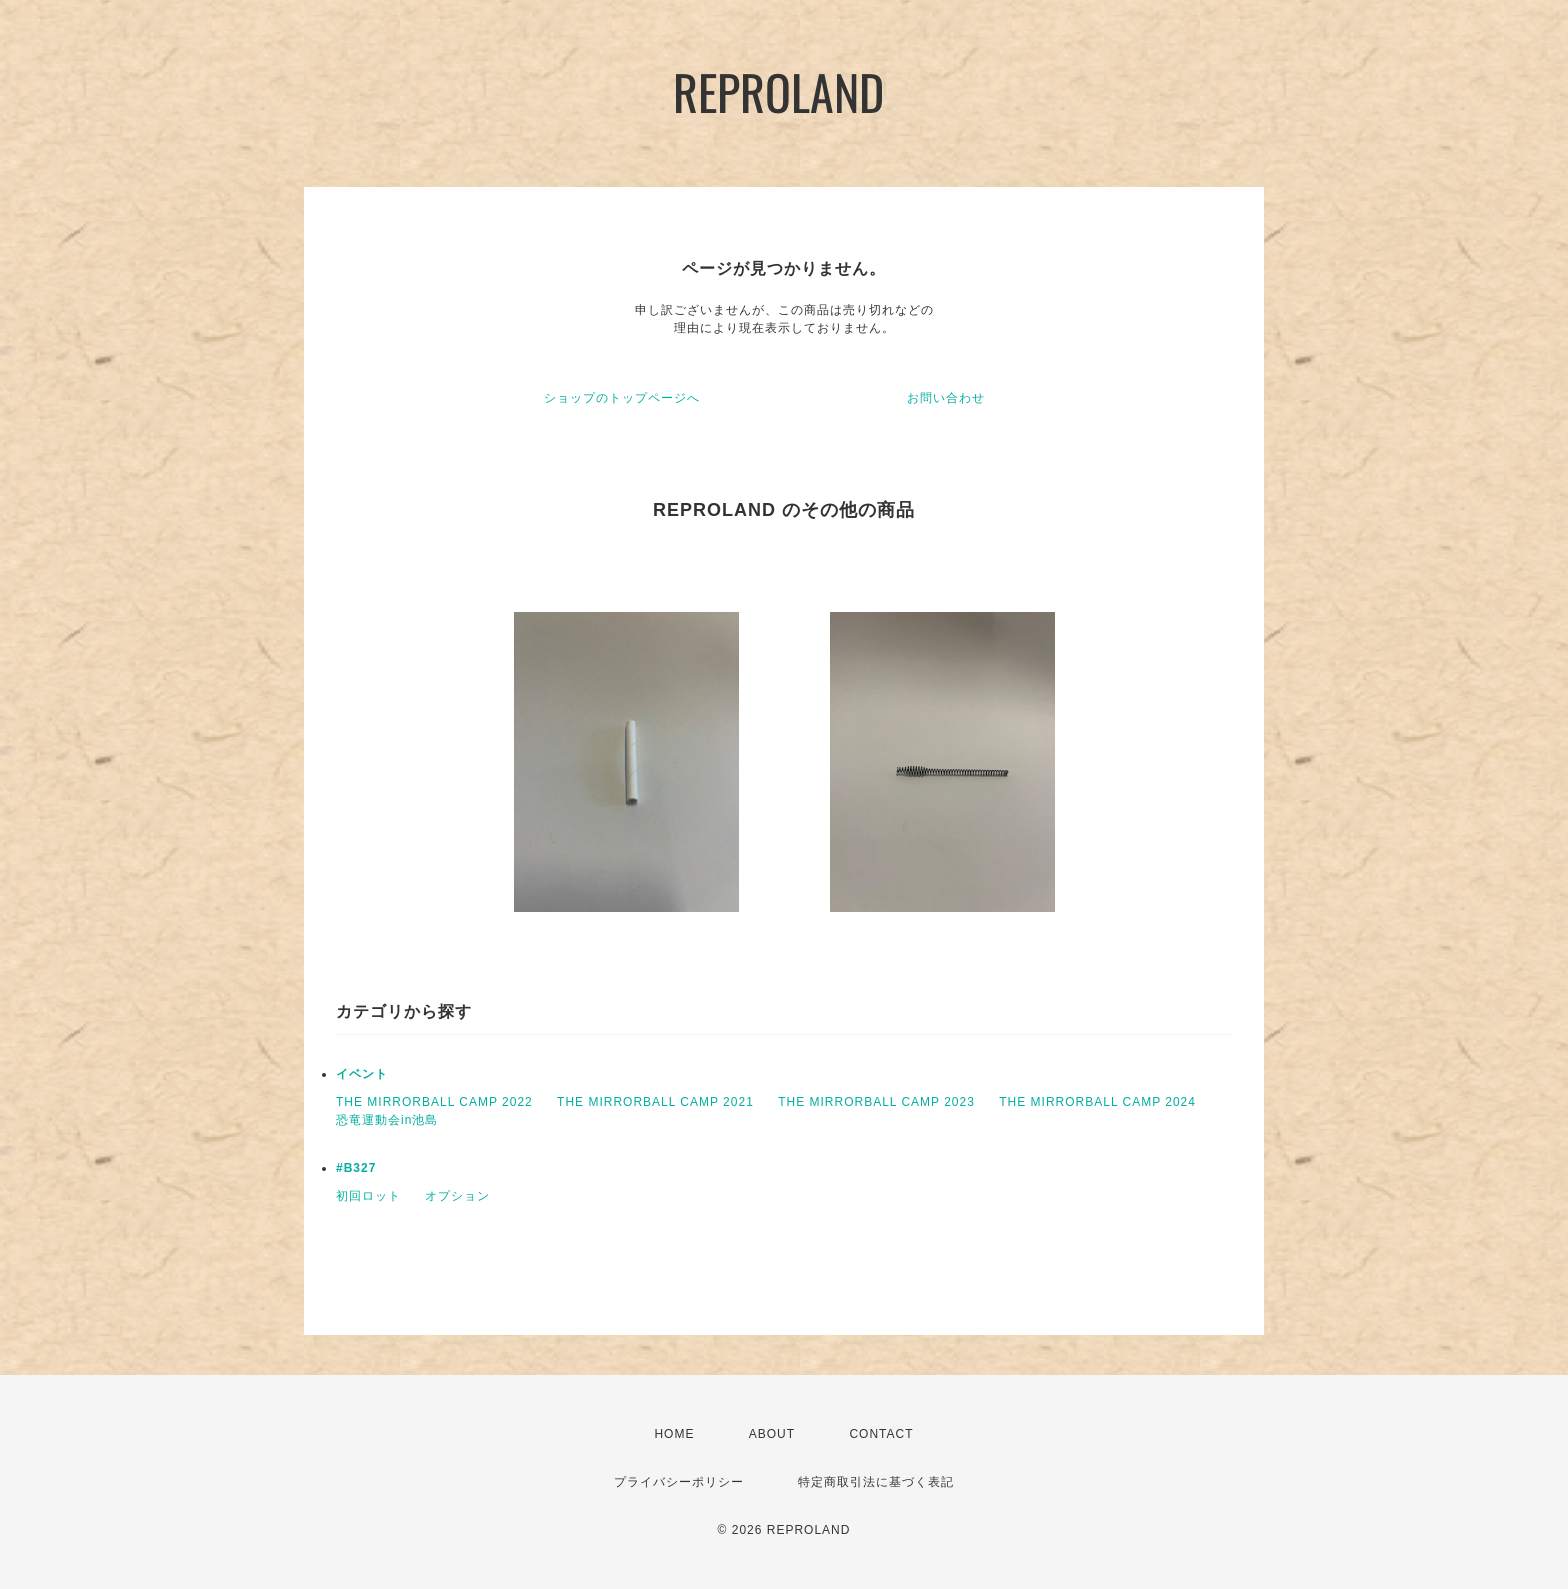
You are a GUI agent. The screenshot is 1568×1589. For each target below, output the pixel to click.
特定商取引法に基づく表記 (876, 1482)
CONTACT (881, 1434)
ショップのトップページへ (622, 398)
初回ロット (368, 1196)
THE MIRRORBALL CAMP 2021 (655, 1102)
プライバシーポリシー (679, 1482)
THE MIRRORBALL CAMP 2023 (876, 1102)
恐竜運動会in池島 (387, 1120)
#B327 (356, 1168)
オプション (457, 1196)
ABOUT (772, 1434)
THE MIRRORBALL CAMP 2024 (1097, 1102)
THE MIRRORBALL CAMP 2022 (434, 1102)
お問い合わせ (946, 398)
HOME (674, 1434)
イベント (362, 1074)
